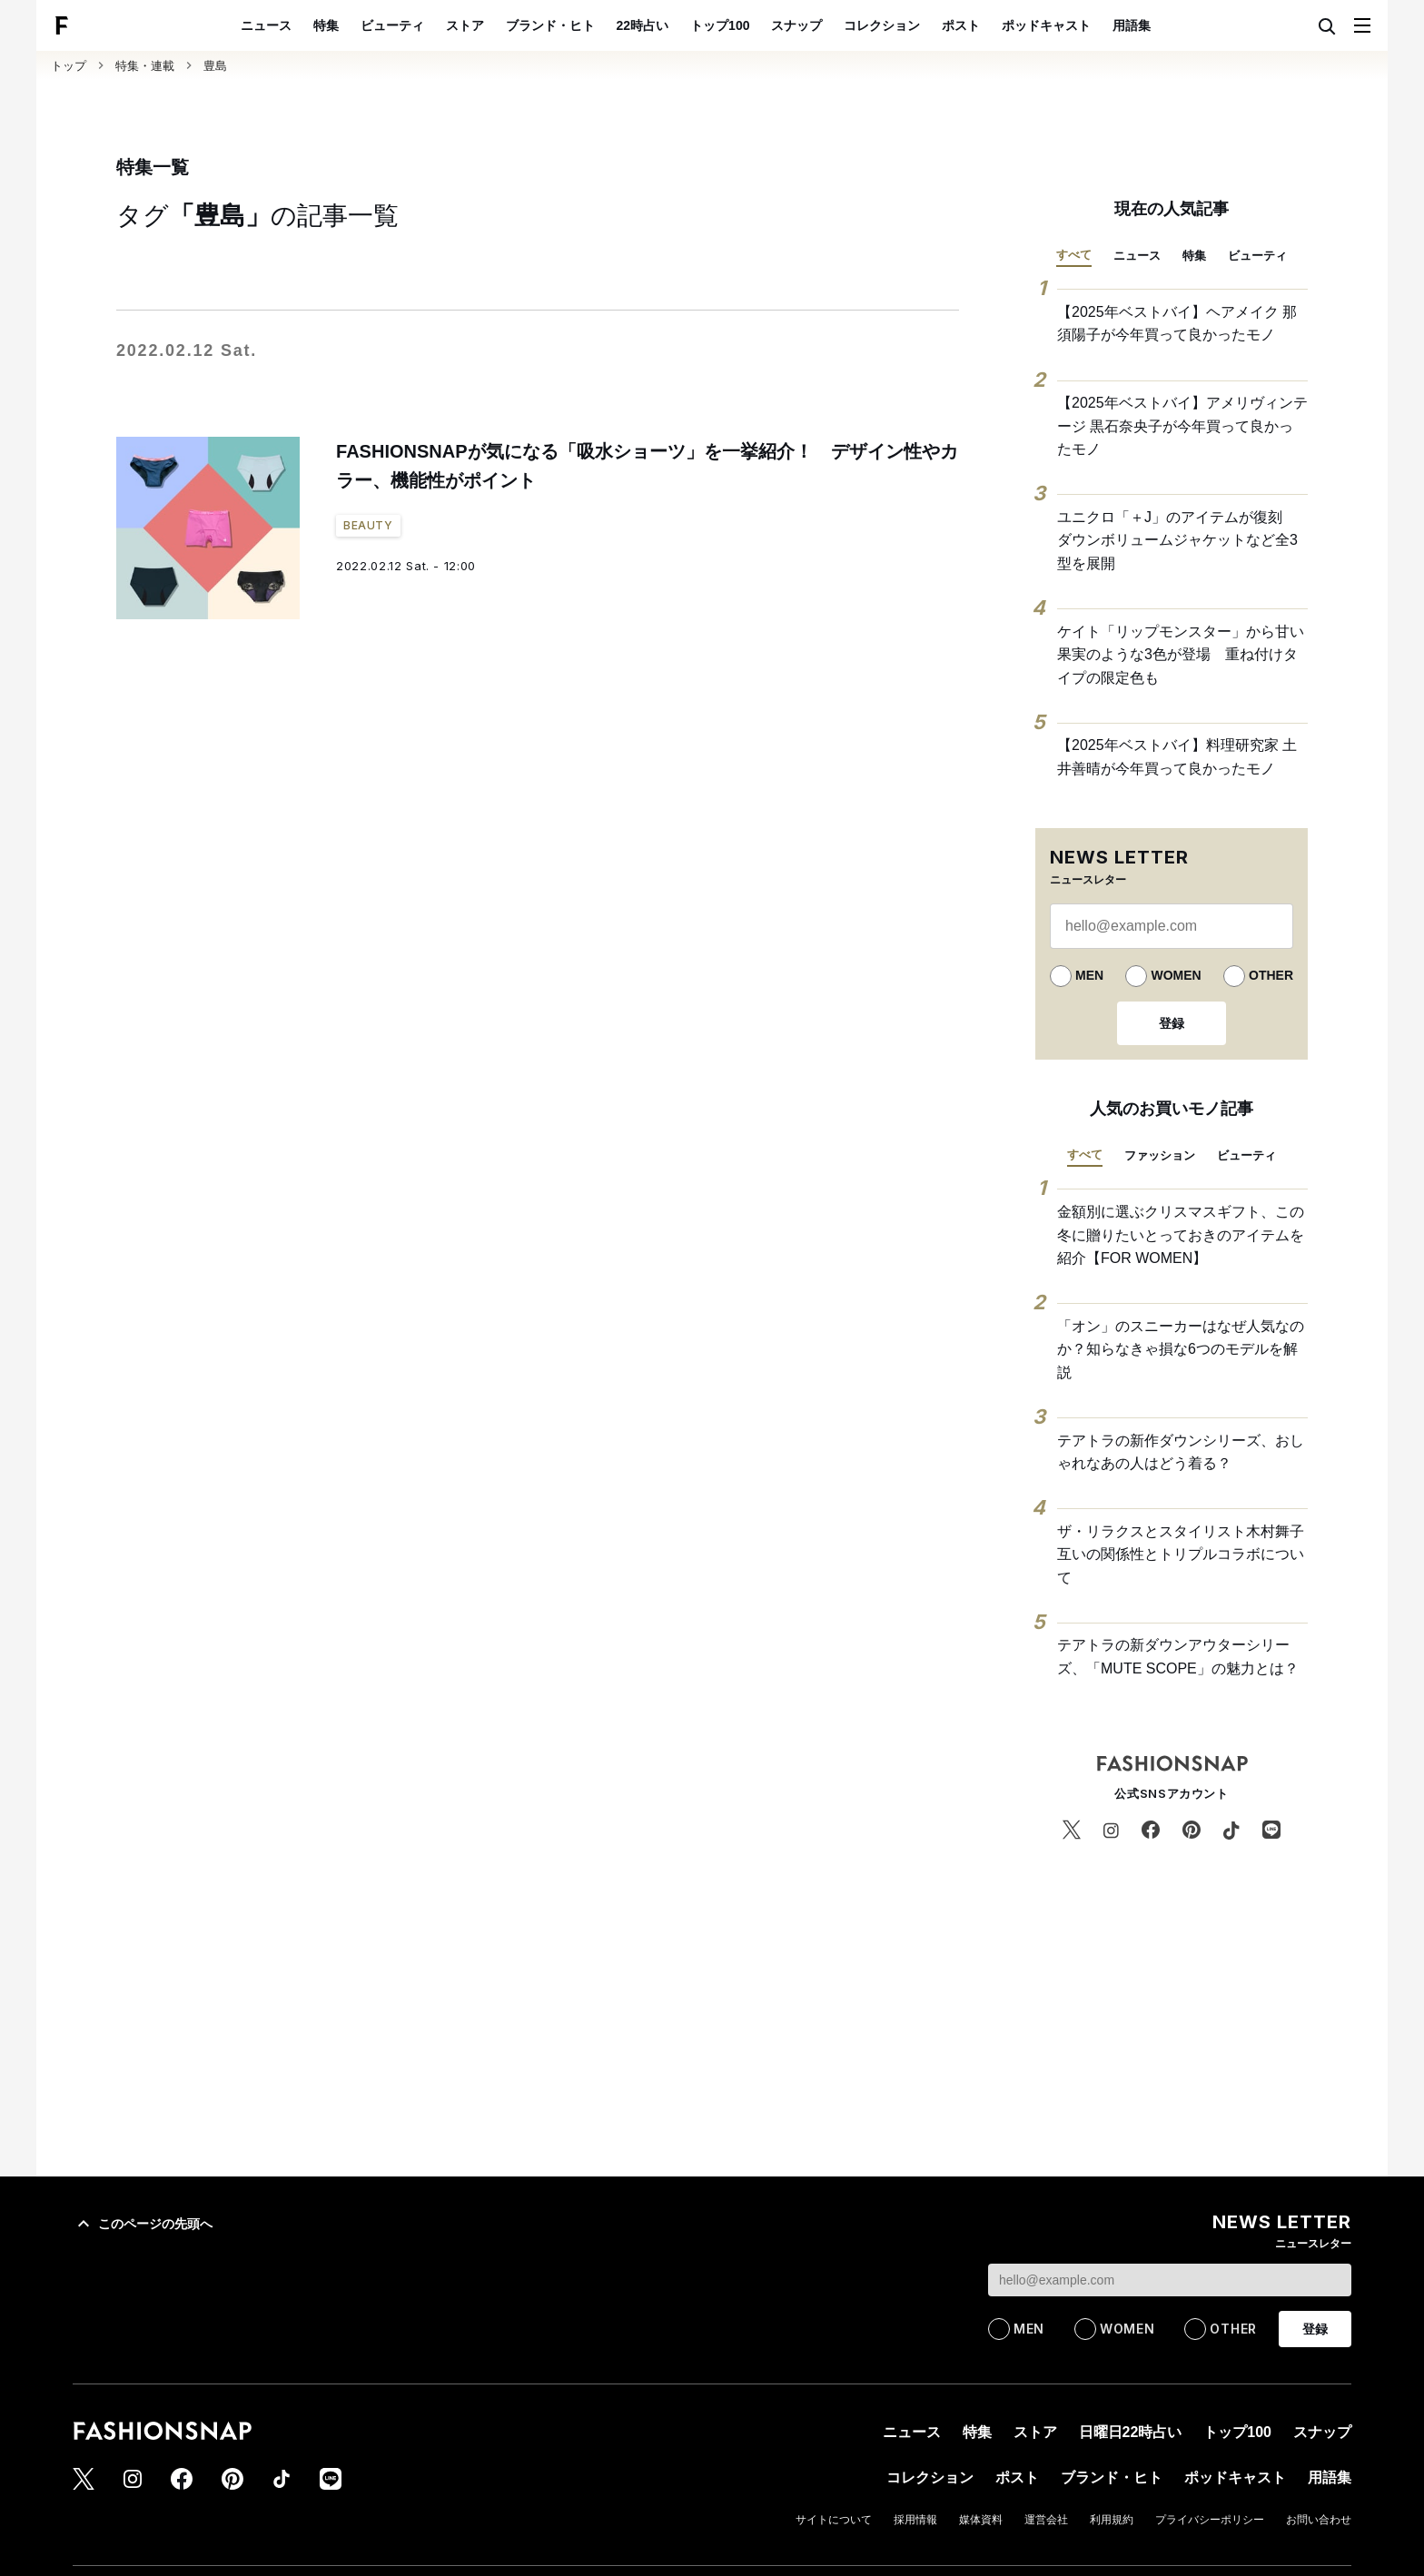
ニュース (266, 25)
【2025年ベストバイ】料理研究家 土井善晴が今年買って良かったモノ (1177, 756)
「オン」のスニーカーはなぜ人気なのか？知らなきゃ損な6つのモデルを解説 (1180, 1349)
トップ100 (719, 25)
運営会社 (1046, 2519)
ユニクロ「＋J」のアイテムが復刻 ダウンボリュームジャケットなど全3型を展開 (1177, 540)
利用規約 (1111, 2519)
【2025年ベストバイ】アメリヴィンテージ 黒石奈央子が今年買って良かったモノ (1182, 426)
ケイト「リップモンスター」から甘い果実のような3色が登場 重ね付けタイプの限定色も (1180, 655)
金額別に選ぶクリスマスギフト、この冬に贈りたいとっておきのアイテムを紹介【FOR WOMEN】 (1180, 1235)
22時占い (643, 25)
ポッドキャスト (1046, 25)
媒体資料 (981, 2519)
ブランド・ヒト (550, 25)
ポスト (961, 25)
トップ (68, 66)
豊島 (215, 66)
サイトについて (834, 2519)
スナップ (796, 25)
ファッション (1159, 1155)
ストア (465, 25)
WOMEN (1176, 975)
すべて (1074, 255)
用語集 (1131, 25)
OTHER (1271, 975)
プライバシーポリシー (1209, 2519)
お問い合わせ (1318, 2519)
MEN (1089, 975)
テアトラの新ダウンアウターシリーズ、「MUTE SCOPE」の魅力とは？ (1178, 1656)
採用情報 (915, 2519)
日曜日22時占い (1130, 2432)
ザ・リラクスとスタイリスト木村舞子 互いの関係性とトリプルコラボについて (1182, 1554)
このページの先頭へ (143, 2224)
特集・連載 (144, 66)
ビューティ (392, 25)
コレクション (882, 25)
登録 (1171, 1023)
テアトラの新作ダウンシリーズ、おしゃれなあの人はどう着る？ (1180, 1452)
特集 (326, 25)
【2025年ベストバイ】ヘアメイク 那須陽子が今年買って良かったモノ (1177, 323)
